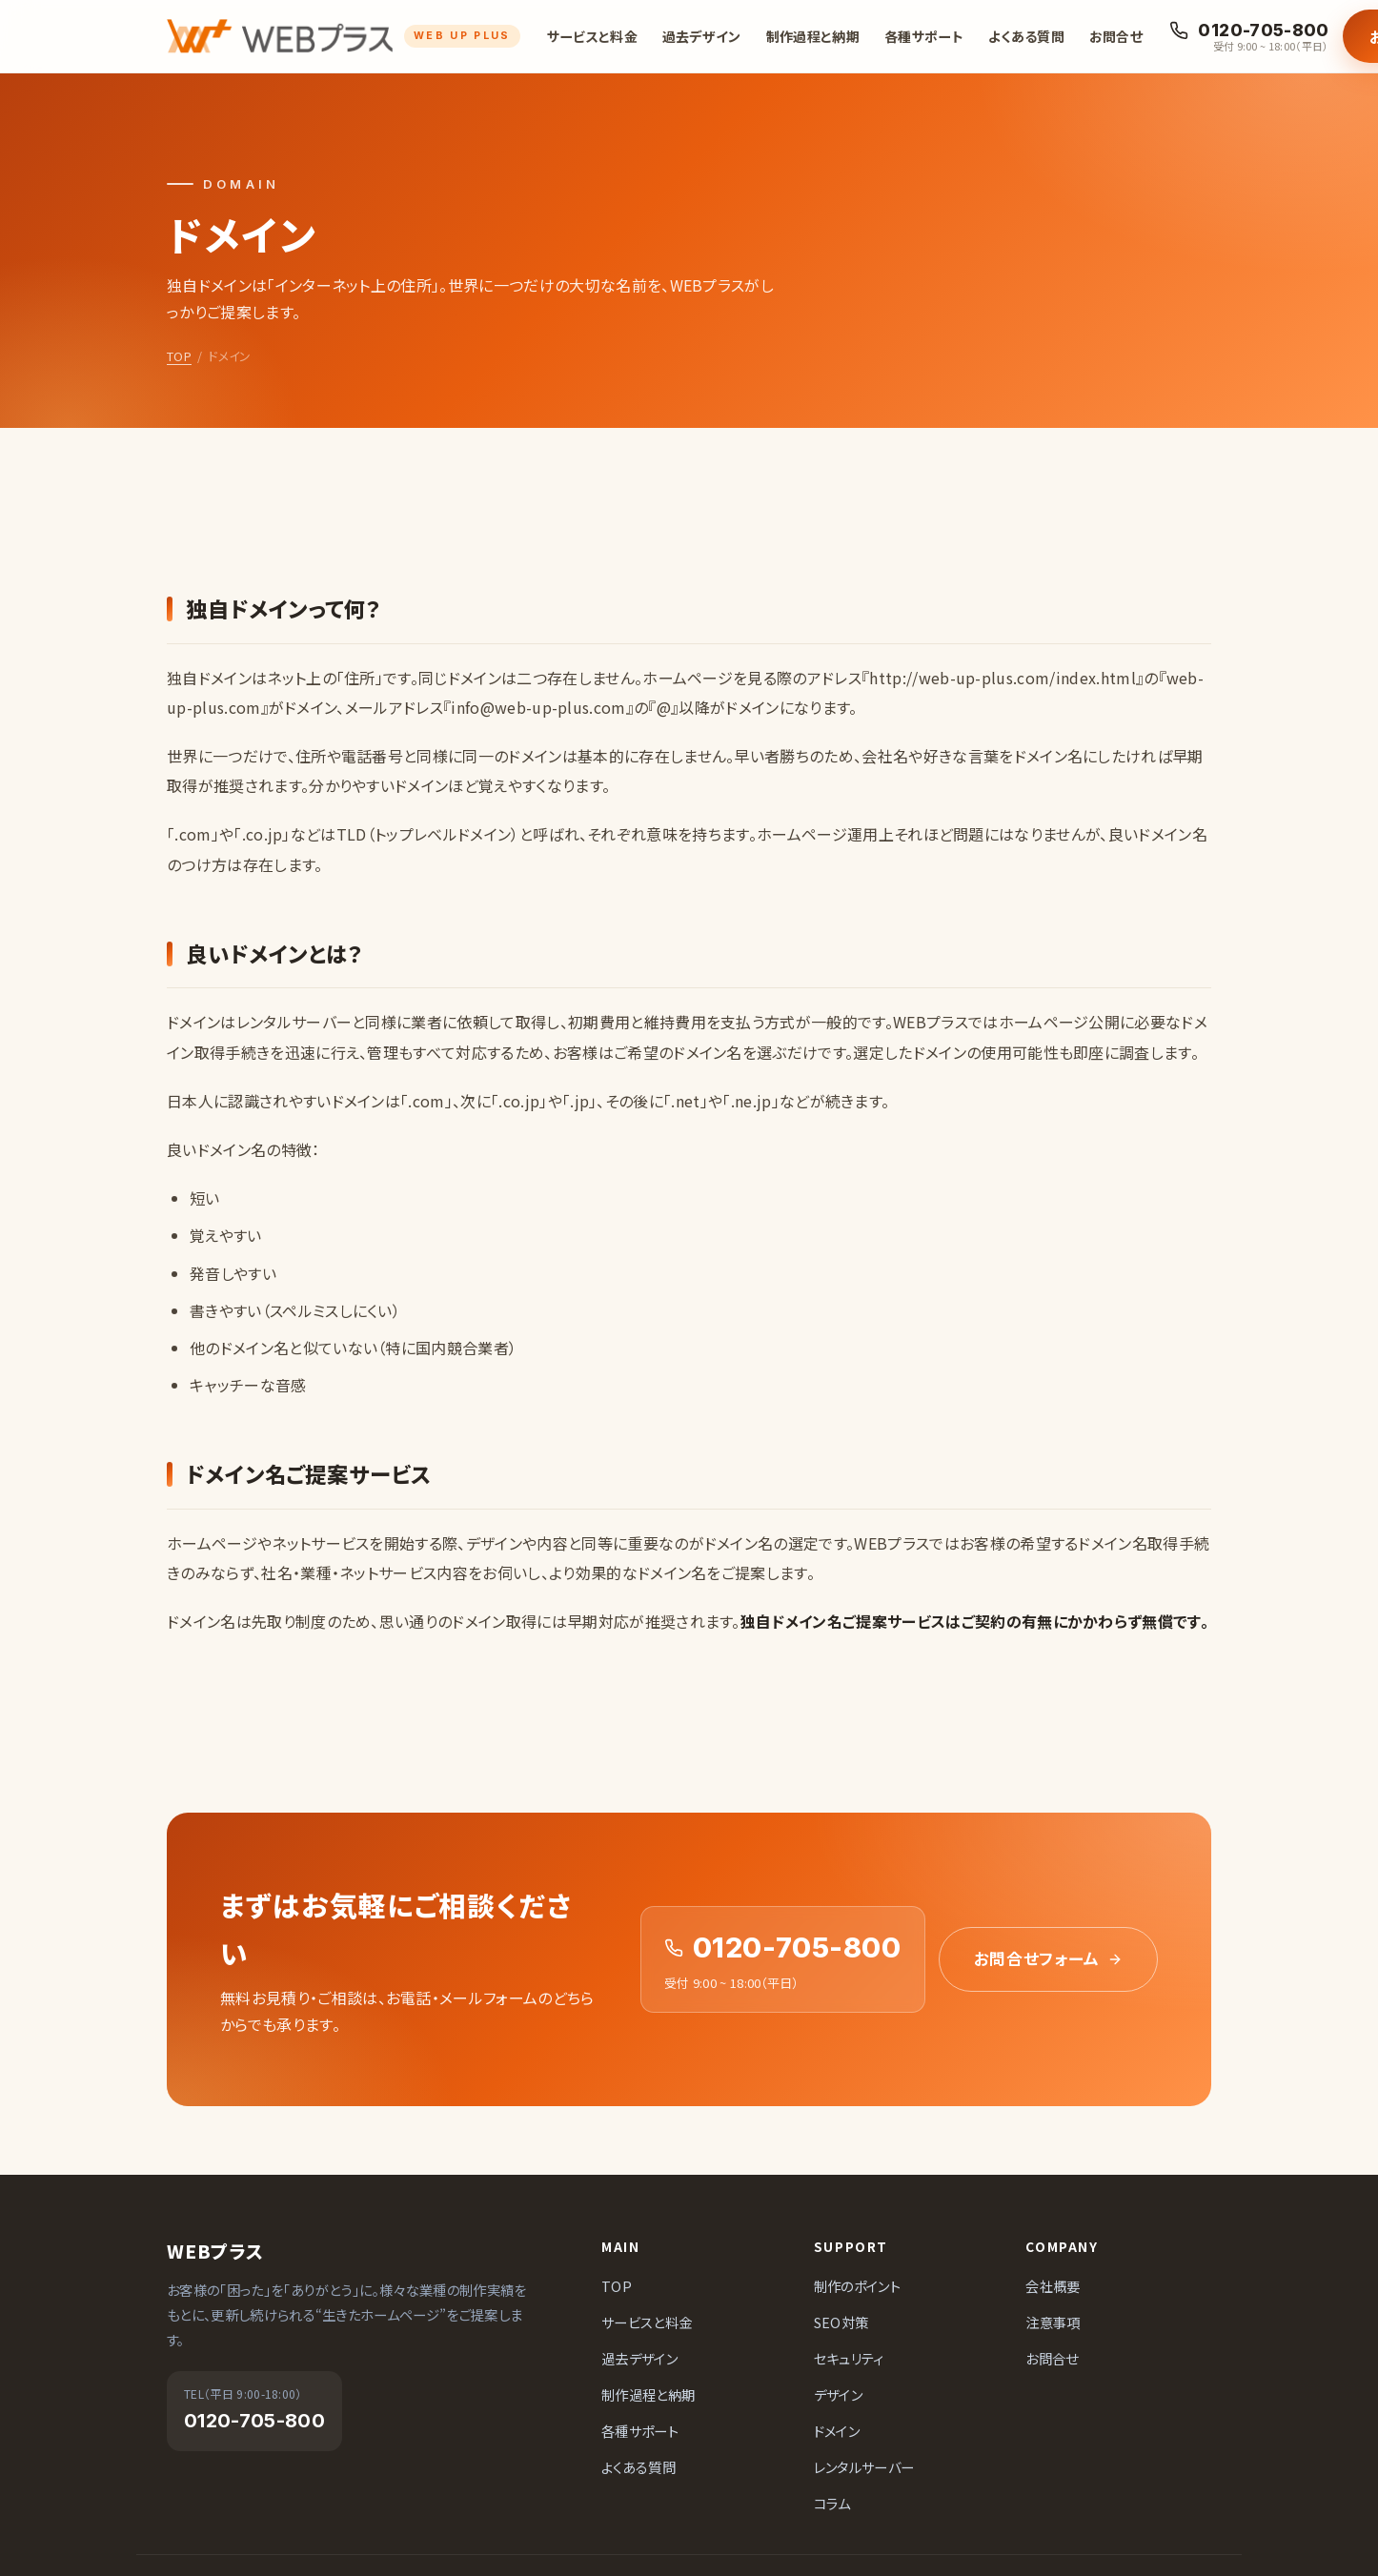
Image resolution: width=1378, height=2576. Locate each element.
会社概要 (1052, 2286)
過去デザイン (701, 36)
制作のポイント (857, 2286)
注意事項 (1052, 2322)
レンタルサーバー (864, 2467)
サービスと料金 (592, 36)
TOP (179, 356)
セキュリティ (849, 2358)
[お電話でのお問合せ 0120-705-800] (1249, 36)
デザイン (838, 2394)
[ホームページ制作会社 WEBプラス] (343, 36)
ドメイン (837, 2431)
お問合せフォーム (1048, 1958)
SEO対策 (841, 2322)
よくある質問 (1026, 36)
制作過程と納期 (813, 36)
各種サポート (923, 36)
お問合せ (1116, 36)
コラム (832, 2503)
